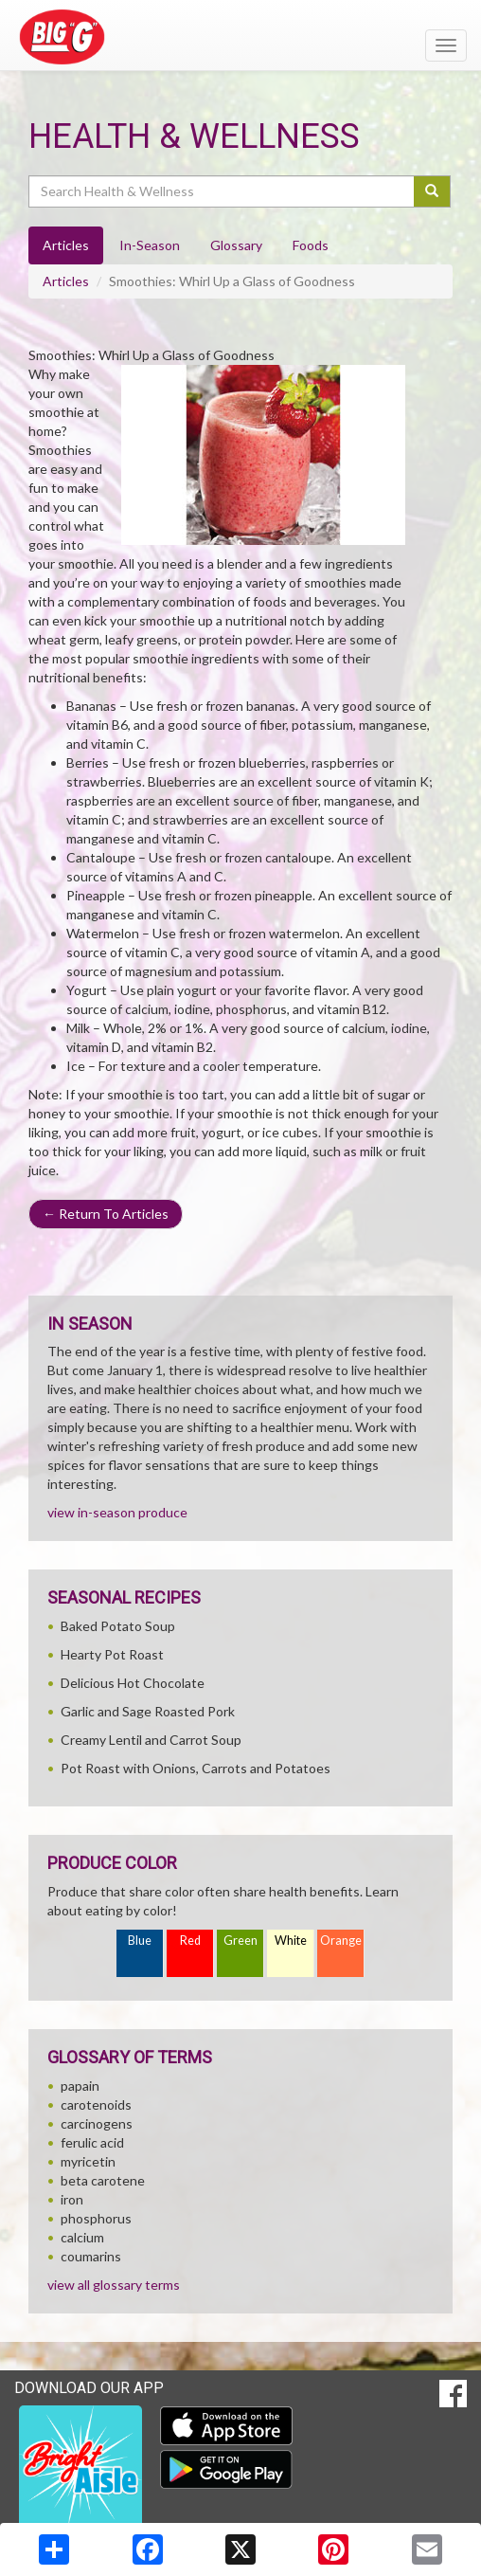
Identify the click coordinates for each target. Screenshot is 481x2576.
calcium (82, 2237)
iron (72, 2199)
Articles (66, 281)
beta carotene (103, 2180)
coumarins (91, 2256)
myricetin (88, 2161)
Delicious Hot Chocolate (133, 1683)
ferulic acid (92, 2142)
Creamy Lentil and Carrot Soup (151, 1740)
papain (80, 2085)
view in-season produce (117, 1512)
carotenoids (96, 2104)
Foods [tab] (311, 245)
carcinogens (97, 2123)
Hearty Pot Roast (112, 1654)
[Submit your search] (432, 191)
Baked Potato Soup (118, 1626)
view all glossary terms (113, 2285)
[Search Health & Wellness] (222, 191)
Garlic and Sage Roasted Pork (148, 1711)
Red (190, 1940)
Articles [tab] (66, 245)
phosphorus (96, 2218)
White (291, 1940)
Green (240, 1940)
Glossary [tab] (236, 245)
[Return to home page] (240, 36)
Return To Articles (106, 1214)
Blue (139, 1940)
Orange (341, 1940)
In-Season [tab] (149, 245)
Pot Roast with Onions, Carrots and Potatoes (195, 1768)
